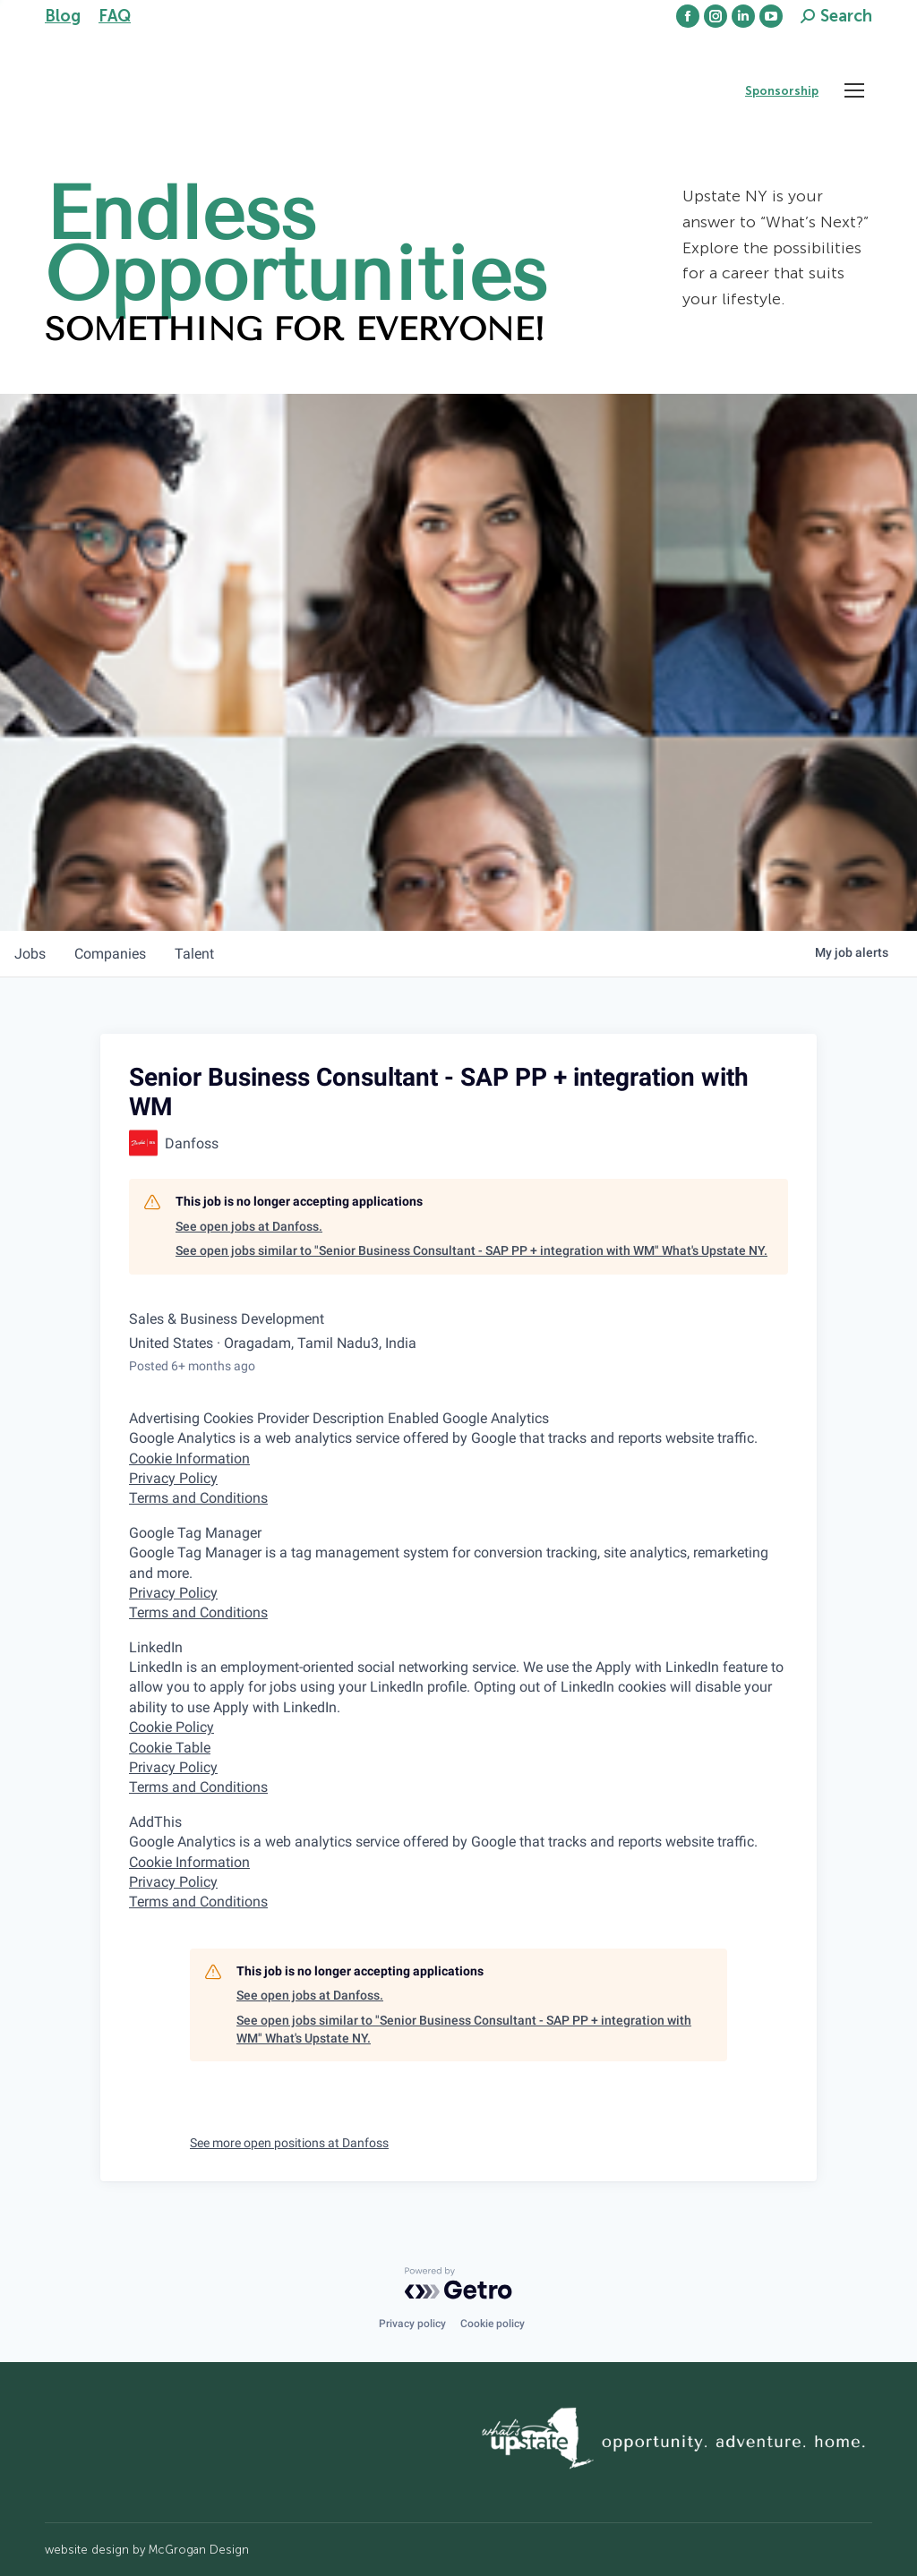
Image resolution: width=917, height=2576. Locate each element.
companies (110, 953)
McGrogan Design (199, 2549)
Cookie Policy (171, 1727)
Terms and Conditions (198, 1497)
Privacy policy (412, 2323)
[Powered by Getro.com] (458, 2283)
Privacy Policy (173, 1478)
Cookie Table (169, 1747)
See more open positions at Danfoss (289, 2143)
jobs (30, 953)
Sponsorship (781, 91)
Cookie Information (189, 1458)
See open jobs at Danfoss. (249, 1226)
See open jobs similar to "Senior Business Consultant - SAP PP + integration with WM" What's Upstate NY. (471, 1250)
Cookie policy (492, 2323)
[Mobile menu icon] (854, 90)
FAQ (115, 16)
